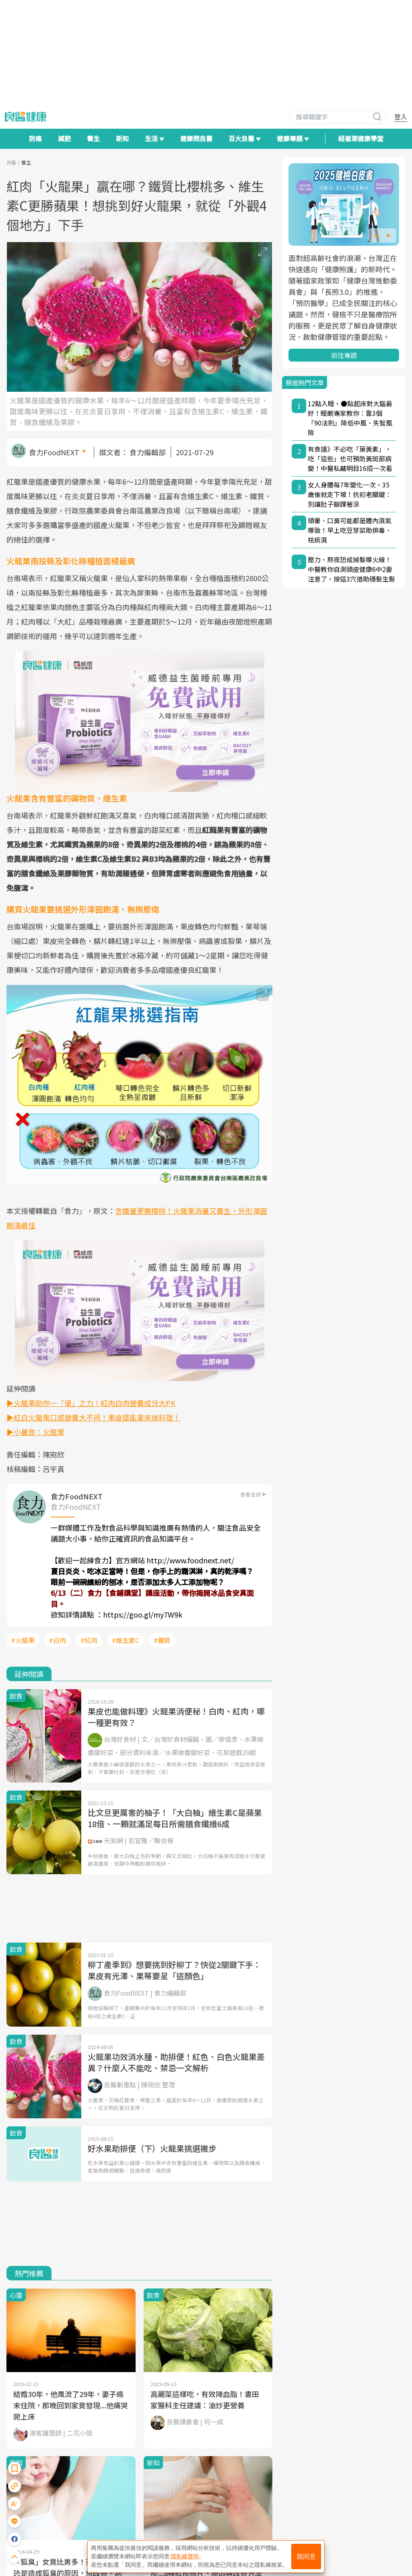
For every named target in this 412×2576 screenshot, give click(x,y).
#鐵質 (162, 1640)
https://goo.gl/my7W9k (142, 1614)
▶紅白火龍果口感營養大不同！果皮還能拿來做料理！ (93, 1417)
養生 (93, 138)
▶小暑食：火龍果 (35, 1432)
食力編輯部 (148, 452)
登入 (400, 116)
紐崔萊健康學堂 (360, 138)
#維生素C (125, 1640)
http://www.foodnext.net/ (190, 1560)
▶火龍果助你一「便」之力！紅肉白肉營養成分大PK (90, 1403)
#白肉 (57, 1640)
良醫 (11, 162)
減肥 (64, 138)
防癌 (35, 138)
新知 (122, 138)
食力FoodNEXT (54, 452)
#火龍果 (23, 1640)
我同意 (306, 2556)
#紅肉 (88, 1640)
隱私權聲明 (185, 2556)
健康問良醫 (196, 138)
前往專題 (344, 355)
